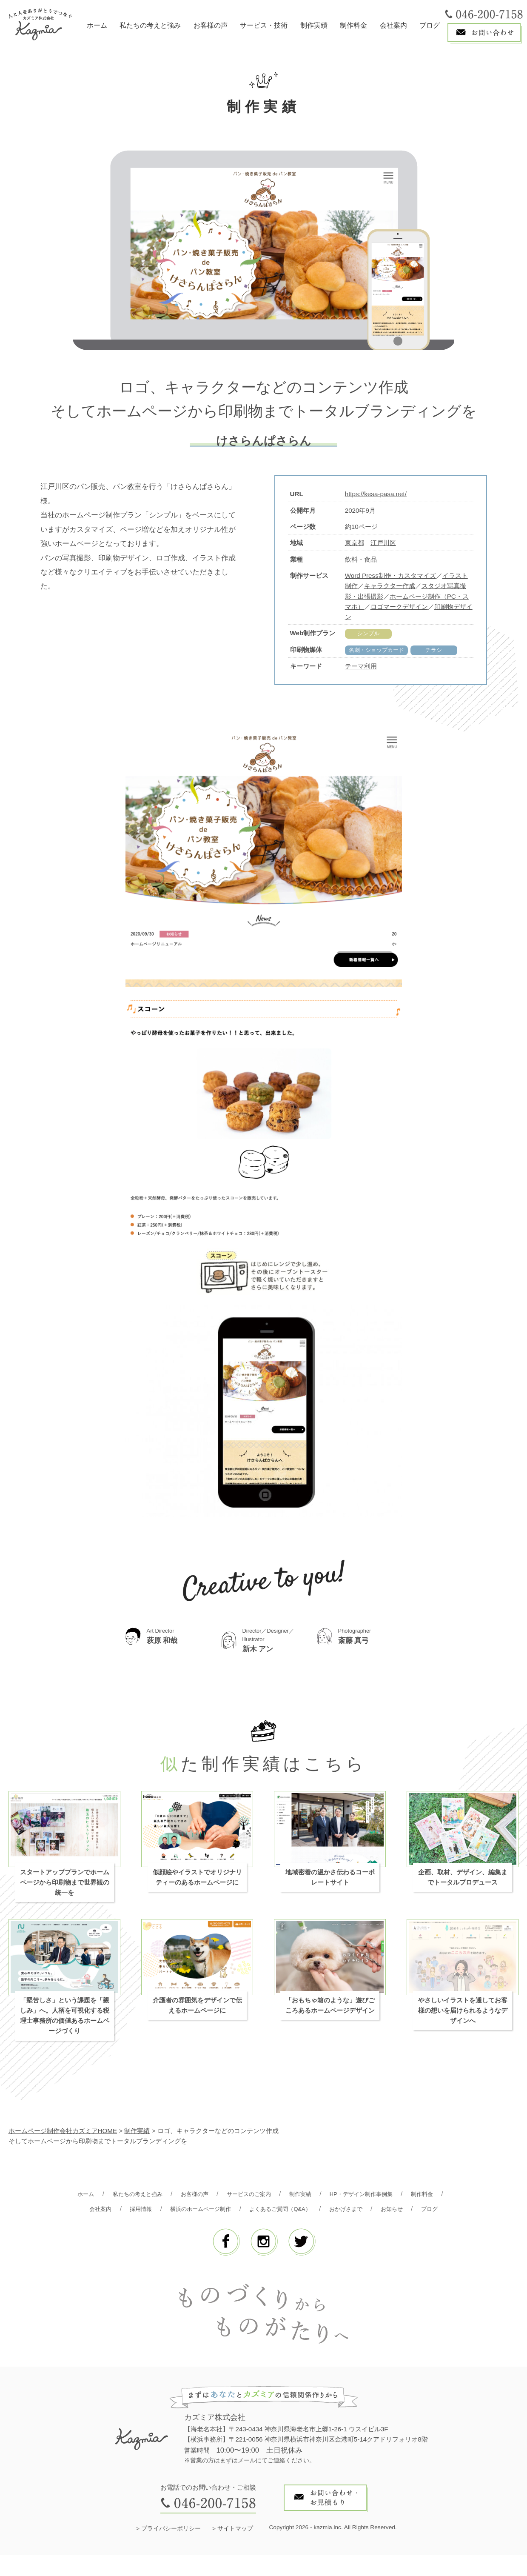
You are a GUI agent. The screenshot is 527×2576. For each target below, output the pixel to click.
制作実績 (314, 25)
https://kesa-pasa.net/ (376, 493)
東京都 (354, 542)
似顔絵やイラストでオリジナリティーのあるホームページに (197, 1883)
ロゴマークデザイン (399, 606)
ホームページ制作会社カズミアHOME (63, 2137)
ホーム (97, 25)
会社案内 (393, 25)
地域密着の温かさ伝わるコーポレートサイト (330, 1883)
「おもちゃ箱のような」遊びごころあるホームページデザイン (330, 2011)
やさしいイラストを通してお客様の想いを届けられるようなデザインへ (462, 2017)
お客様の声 (211, 25)
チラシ (443, 650)
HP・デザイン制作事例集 (393, 2200)
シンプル (368, 633)
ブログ (429, 25)
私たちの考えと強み (150, 25)
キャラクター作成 (389, 585)
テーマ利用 (361, 667)
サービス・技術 (264, 25)
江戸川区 (383, 542)
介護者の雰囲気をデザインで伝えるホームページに (197, 2011)
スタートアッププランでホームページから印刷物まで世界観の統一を (64, 1889)
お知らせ (244, 2229)
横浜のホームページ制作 (248, 2215)
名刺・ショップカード (381, 650)
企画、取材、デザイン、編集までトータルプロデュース (462, 1883)
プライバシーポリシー (171, 2550)
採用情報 (182, 2215)
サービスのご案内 (269, 2200)
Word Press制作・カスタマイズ (390, 575)
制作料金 (353, 25)
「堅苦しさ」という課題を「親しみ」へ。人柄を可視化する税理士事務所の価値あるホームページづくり (64, 2022)
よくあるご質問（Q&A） (337, 2215)
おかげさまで (410, 2215)
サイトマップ (235, 2550)
